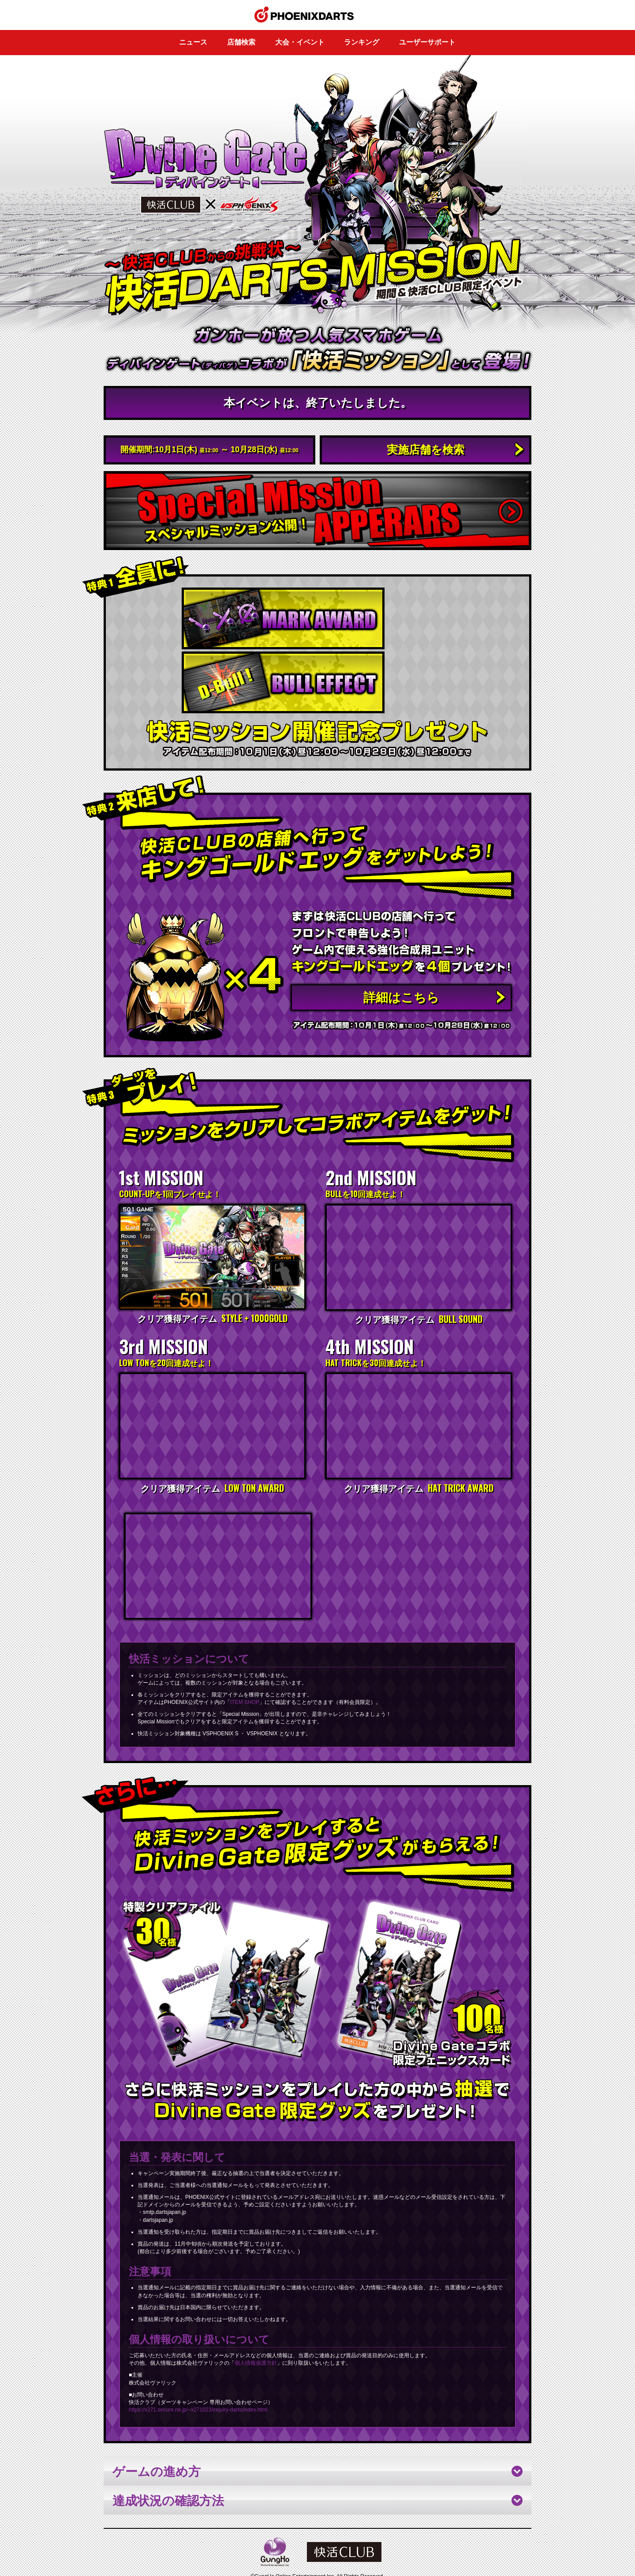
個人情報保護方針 (256, 2303)
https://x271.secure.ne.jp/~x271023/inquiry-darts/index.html (198, 2350)
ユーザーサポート (427, 42)
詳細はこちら (401, 932)
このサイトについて (293, 2538)
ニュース (193, 42)
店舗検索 (241, 42)
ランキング (361, 42)
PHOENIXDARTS (318, 2547)
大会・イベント (300, 42)
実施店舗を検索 (425, 449)
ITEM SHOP (244, 1642)
